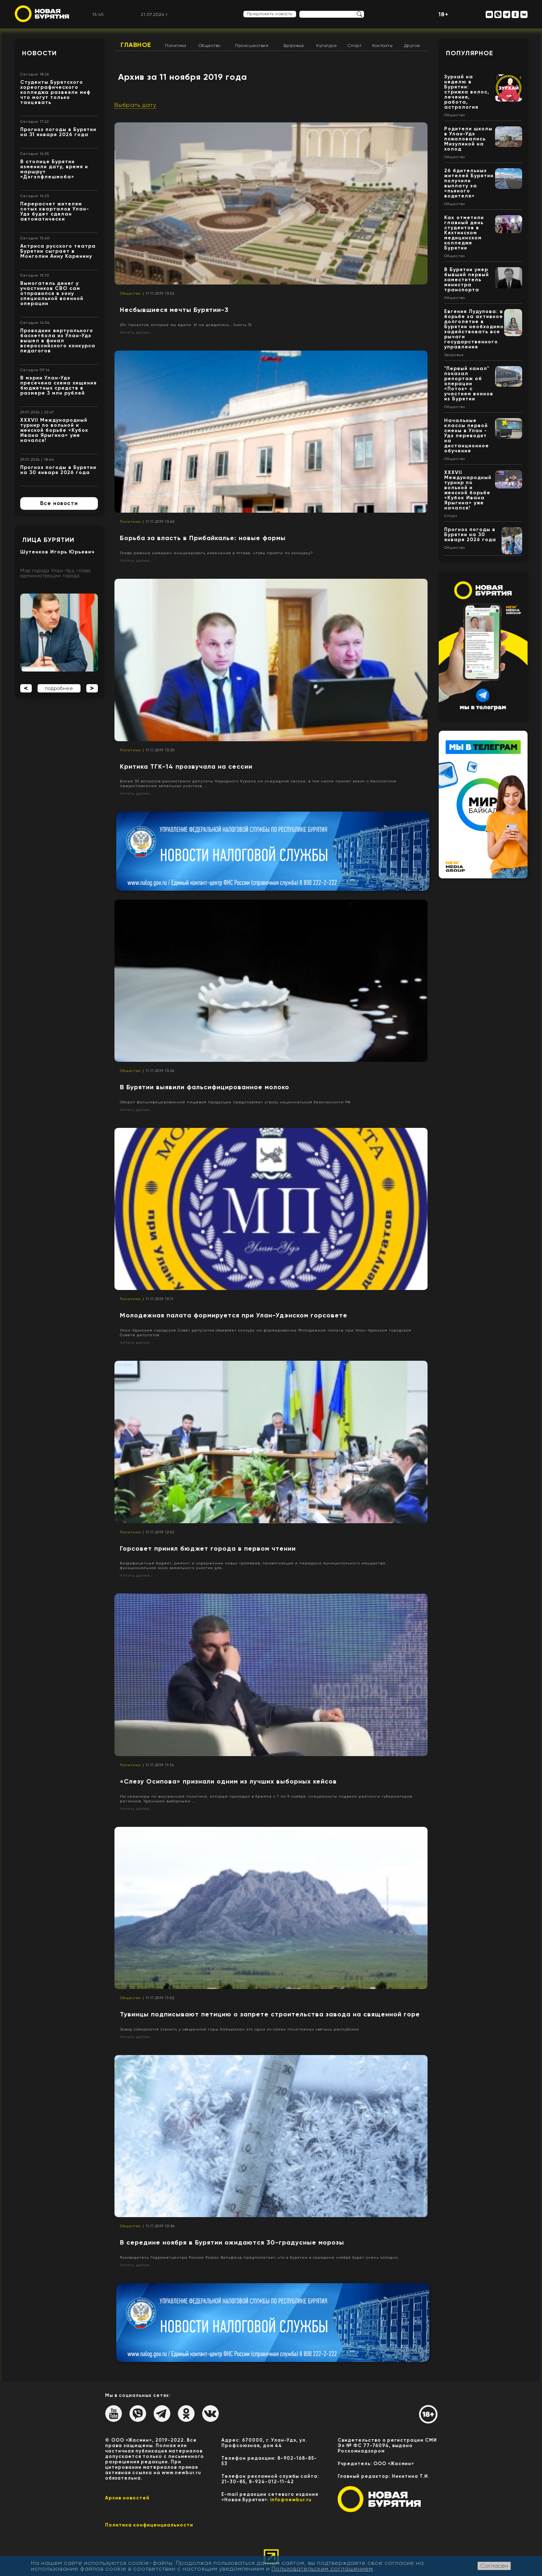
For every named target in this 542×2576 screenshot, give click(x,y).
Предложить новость (269, 13)
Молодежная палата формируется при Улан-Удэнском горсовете (233, 1315)
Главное (136, 45)
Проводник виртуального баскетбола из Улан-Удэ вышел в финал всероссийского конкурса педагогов (57, 340)
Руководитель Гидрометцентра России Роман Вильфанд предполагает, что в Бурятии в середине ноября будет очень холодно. (259, 2257)
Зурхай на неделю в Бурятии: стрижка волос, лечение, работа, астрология (466, 92)
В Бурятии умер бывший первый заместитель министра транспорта (466, 279)
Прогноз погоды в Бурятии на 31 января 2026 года (58, 132)
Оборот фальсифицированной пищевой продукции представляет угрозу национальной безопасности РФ (235, 1102)
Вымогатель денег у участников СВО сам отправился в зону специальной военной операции (51, 293)
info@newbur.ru (291, 2499)
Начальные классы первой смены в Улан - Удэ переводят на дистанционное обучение (466, 435)
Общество (210, 45)
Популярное (469, 53)
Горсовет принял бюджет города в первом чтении (208, 1548)
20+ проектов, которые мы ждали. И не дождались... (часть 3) (185, 325)
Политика (175, 45)
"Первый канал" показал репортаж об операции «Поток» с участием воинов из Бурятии (468, 383)
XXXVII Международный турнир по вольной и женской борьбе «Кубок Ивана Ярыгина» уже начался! (54, 430)
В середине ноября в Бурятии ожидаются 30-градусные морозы (232, 2242)
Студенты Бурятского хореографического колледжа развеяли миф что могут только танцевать (55, 92)
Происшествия (251, 45)
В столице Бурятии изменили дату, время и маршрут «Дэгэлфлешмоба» (54, 169)
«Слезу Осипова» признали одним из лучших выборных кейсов (228, 1781)
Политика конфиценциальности (149, 2525)
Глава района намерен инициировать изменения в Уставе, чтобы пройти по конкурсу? (216, 553)
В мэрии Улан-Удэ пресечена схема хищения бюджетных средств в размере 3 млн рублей (58, 385)
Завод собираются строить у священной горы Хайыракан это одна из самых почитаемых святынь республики (239, 2029)
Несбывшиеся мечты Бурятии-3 (174, 310)
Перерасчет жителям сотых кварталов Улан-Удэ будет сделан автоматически (54, 211)
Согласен (494, 2565)
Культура (326, 45)
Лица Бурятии (48, 540)
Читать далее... (136, 332)
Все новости (59, 503)
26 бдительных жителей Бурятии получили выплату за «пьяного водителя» (469, 183)
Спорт (355, 45)
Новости (39, 53)
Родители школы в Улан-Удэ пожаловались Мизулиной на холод (468, 139)
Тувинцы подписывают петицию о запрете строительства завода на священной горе (270, 2014)
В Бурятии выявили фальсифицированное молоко (204, 1087)
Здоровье (293, 45)
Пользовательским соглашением (322, 2568)
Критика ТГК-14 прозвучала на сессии (186, 766)
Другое (412, 45)
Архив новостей (127, 2498)
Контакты (382, 45)
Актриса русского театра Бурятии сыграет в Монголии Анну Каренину (58, 251)
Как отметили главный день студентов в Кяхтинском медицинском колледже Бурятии (464, 232)
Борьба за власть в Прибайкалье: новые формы (203, 538)
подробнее (59, 688)
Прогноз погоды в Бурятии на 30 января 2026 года (58, 469)
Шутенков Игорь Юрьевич (57, 552)
